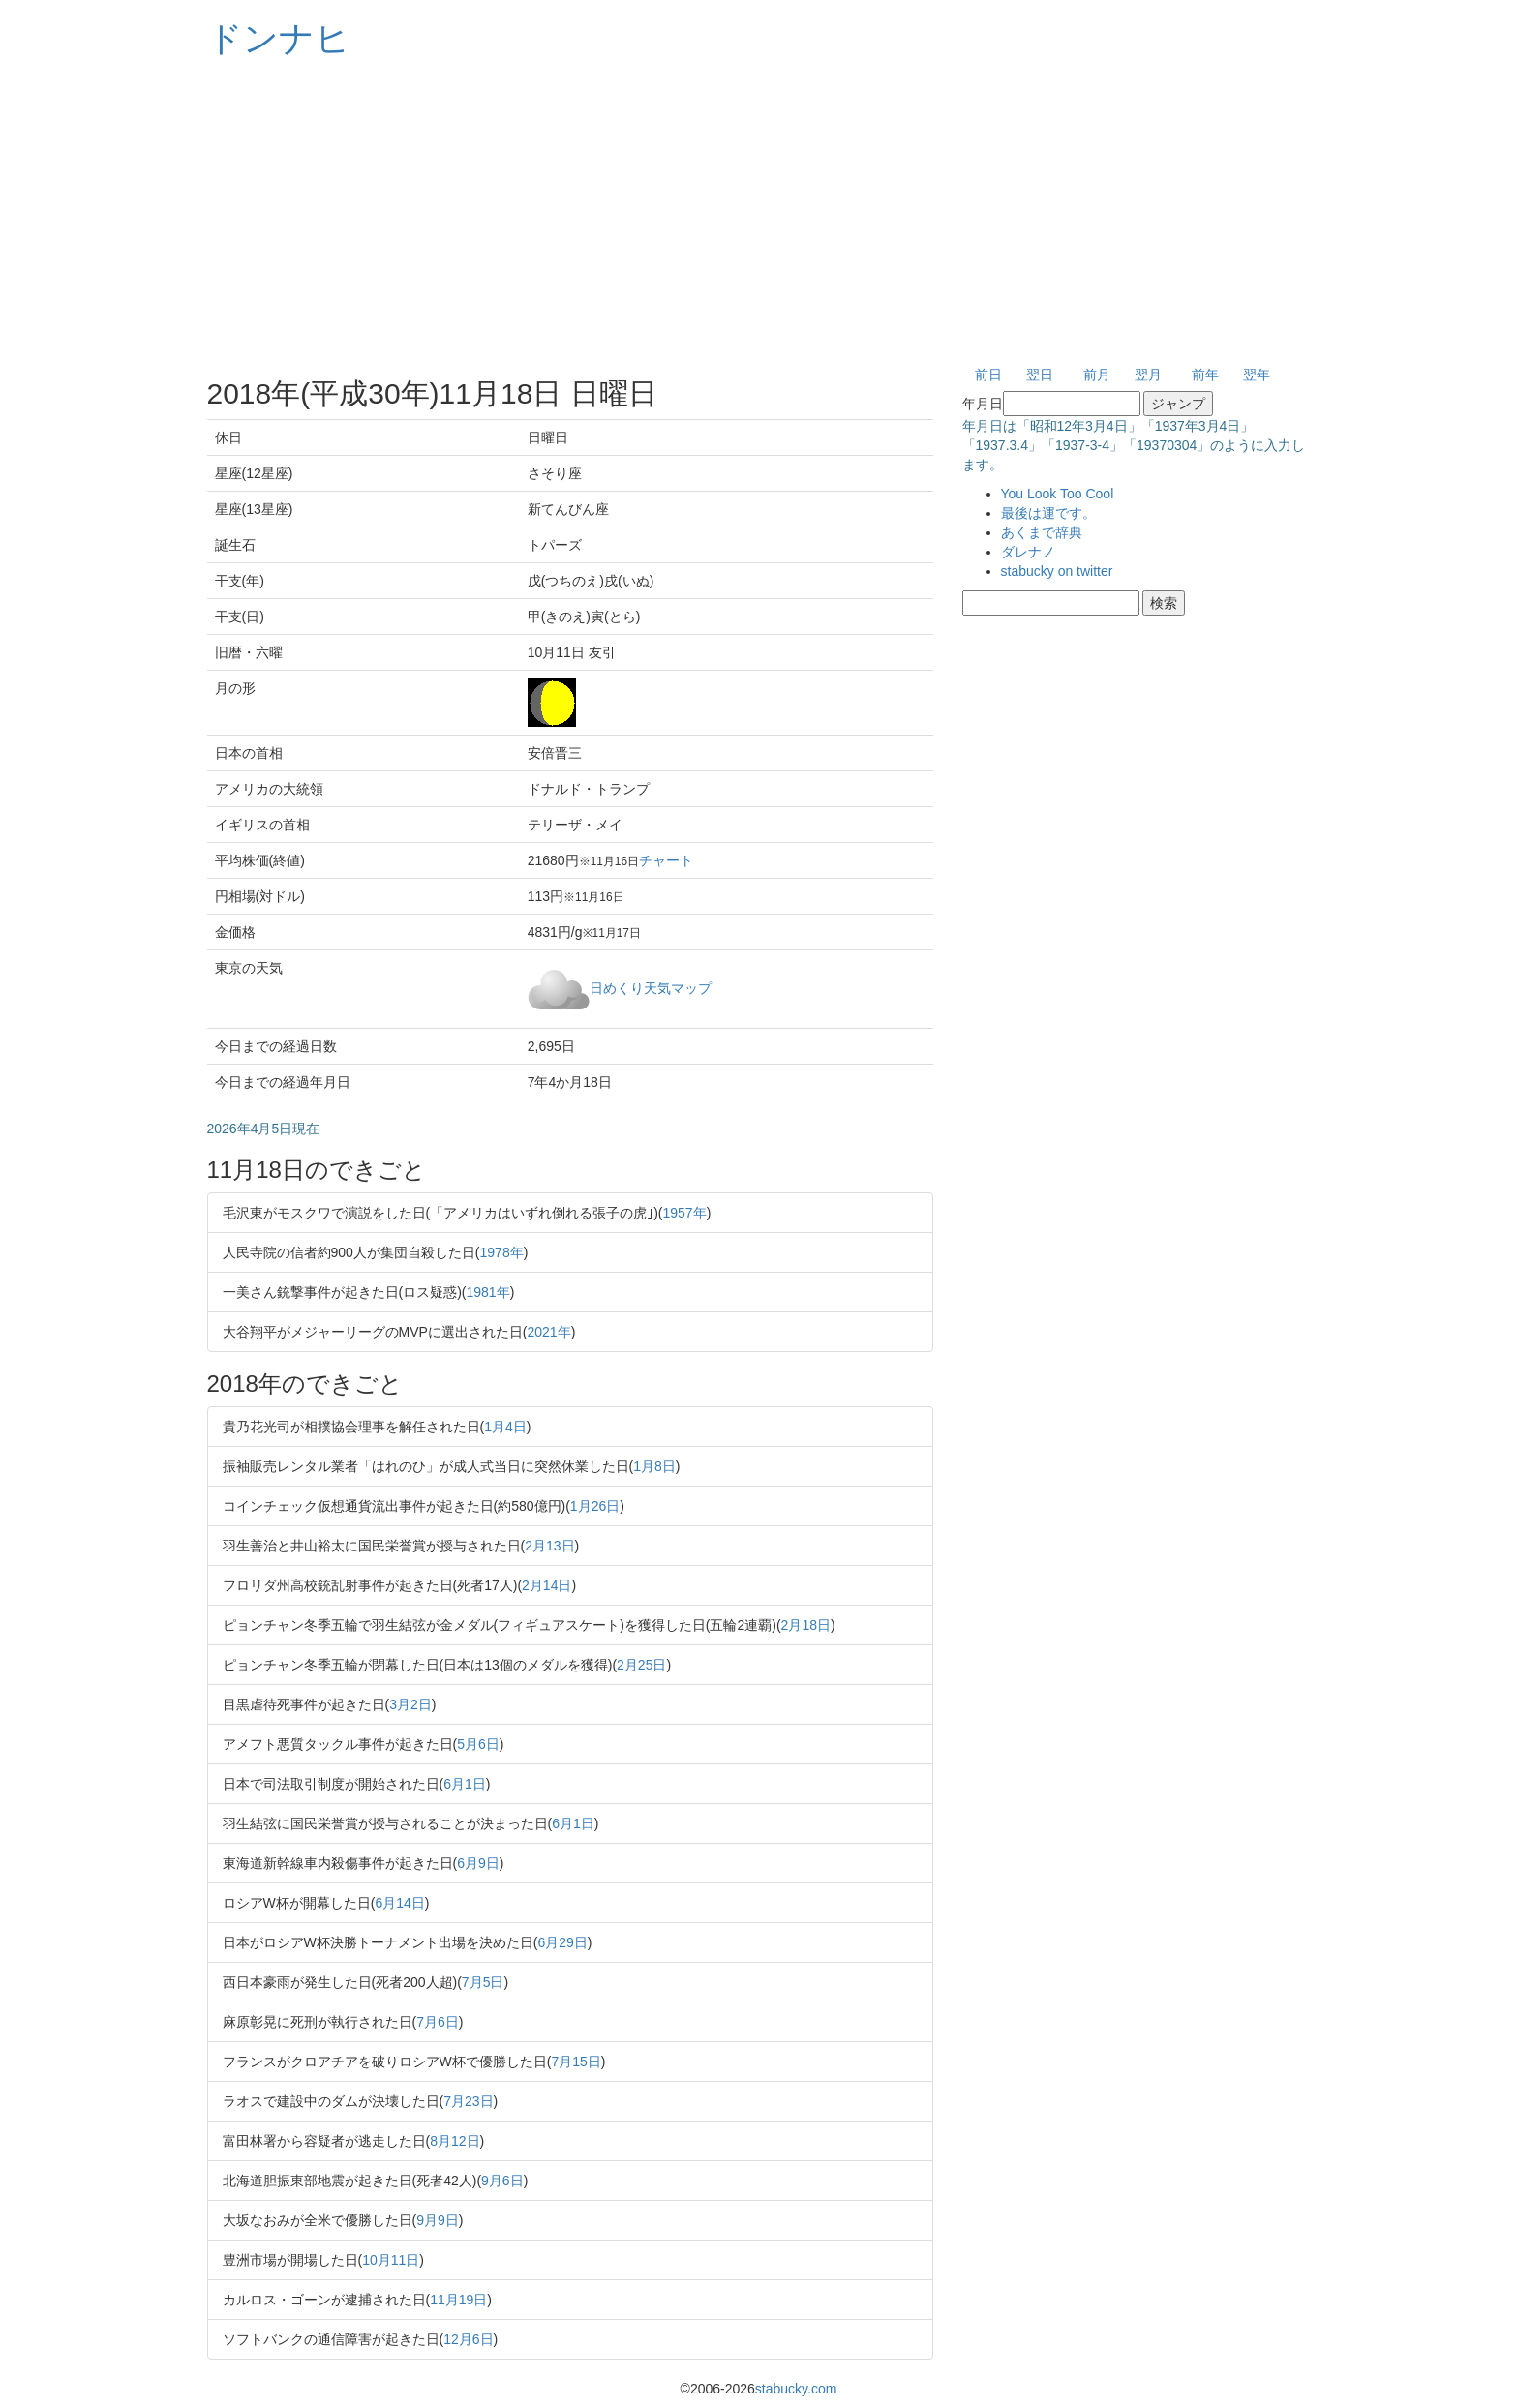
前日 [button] (988, 374)
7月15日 (575, 2061)
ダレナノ (1028, 551)
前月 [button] (1096, 374)
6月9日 (478, 1863)
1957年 (685, 1212)
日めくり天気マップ (651, 987)
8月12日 (454, 2141)
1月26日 (595, 1506)
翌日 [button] (1039, 374)
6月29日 (562, 1942)
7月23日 (468, 2101)
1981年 (488, 1292)
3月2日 (410, 1704)
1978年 (502, 1252)
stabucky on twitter (1057, 571)
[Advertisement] (759, 212)
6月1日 (464, 1783)
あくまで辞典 (1041, 532)
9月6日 (502, 2180)
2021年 (549, 1331)
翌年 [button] (1256, 374)
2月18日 (806, 1625)
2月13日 (549, 1545)
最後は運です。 (1048, 513)
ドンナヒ (278, 38)
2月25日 (641, 1664)
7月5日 (483, 1982)
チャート (666, 860)
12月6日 (468, 2339)
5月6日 (478, 1744)
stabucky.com (796, 2388)
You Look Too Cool (1057, 493)
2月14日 (546, 1585)
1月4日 (505, 1426)
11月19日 (458, 2299)
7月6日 (437, 2022)
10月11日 (390, 2260)
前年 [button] (1205, 374)
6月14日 (399, 1903)
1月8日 (654, 1466)
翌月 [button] (1148, 374)
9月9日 (437, 2220)
